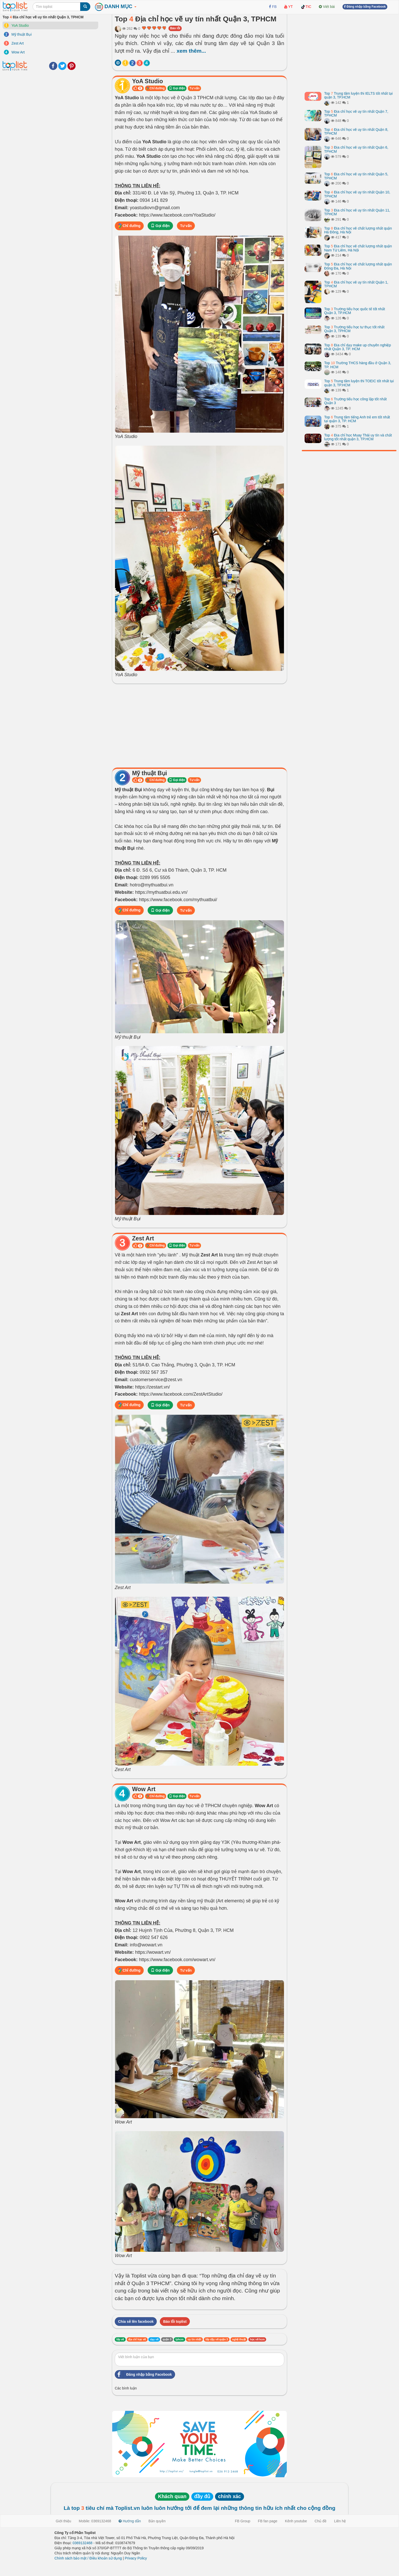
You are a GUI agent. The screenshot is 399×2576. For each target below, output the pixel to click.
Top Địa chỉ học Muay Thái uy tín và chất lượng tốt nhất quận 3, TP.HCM (358, 437)
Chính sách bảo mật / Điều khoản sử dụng (88, 2558)
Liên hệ (340, 2521)
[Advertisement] (199, 724)
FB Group (242, 2521)
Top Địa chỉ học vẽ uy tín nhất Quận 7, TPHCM (356, 113)
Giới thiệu (63, 2521)
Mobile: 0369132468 (95, 2521)
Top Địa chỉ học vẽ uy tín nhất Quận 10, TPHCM (357, 194)
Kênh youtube (296, 2521)
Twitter (62, 66)
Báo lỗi (175, 28)
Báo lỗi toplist (175, 2321)
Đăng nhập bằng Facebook (143, 2374)
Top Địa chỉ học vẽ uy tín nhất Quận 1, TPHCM (356, 284)
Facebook (53, 66)
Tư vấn (194, 88)
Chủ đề (320, 2521)
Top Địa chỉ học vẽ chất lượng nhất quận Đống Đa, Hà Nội (358, 266)
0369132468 (82, 2543)
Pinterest (71, 66)
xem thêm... (191, 51)
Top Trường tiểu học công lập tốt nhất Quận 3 (355, 401)
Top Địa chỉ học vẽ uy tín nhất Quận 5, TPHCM (356, 176)
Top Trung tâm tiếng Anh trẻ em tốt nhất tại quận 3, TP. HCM (357, 419)
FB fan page (267, 2521)
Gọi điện (177, 88)
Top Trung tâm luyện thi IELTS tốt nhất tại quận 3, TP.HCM (358, 95)
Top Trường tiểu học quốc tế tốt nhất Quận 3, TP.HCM (354, 311)
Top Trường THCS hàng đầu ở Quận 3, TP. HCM (357, 365)
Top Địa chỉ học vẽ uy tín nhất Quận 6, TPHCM (356, 149)
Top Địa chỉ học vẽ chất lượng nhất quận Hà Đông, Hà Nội (358, 230)
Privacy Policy (136, 2558)
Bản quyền (157, 2521)
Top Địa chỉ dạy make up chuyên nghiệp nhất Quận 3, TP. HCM (357, 347)
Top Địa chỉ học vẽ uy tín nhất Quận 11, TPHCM (357, 212)
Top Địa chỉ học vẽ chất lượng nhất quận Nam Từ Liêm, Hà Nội (358, 248)
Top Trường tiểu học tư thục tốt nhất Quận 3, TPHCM (354, 329)
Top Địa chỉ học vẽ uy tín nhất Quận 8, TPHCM (356, 131)
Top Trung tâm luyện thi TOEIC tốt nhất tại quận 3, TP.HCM (359, 383)
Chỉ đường (156, 88)
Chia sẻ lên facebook (135, 2321)
